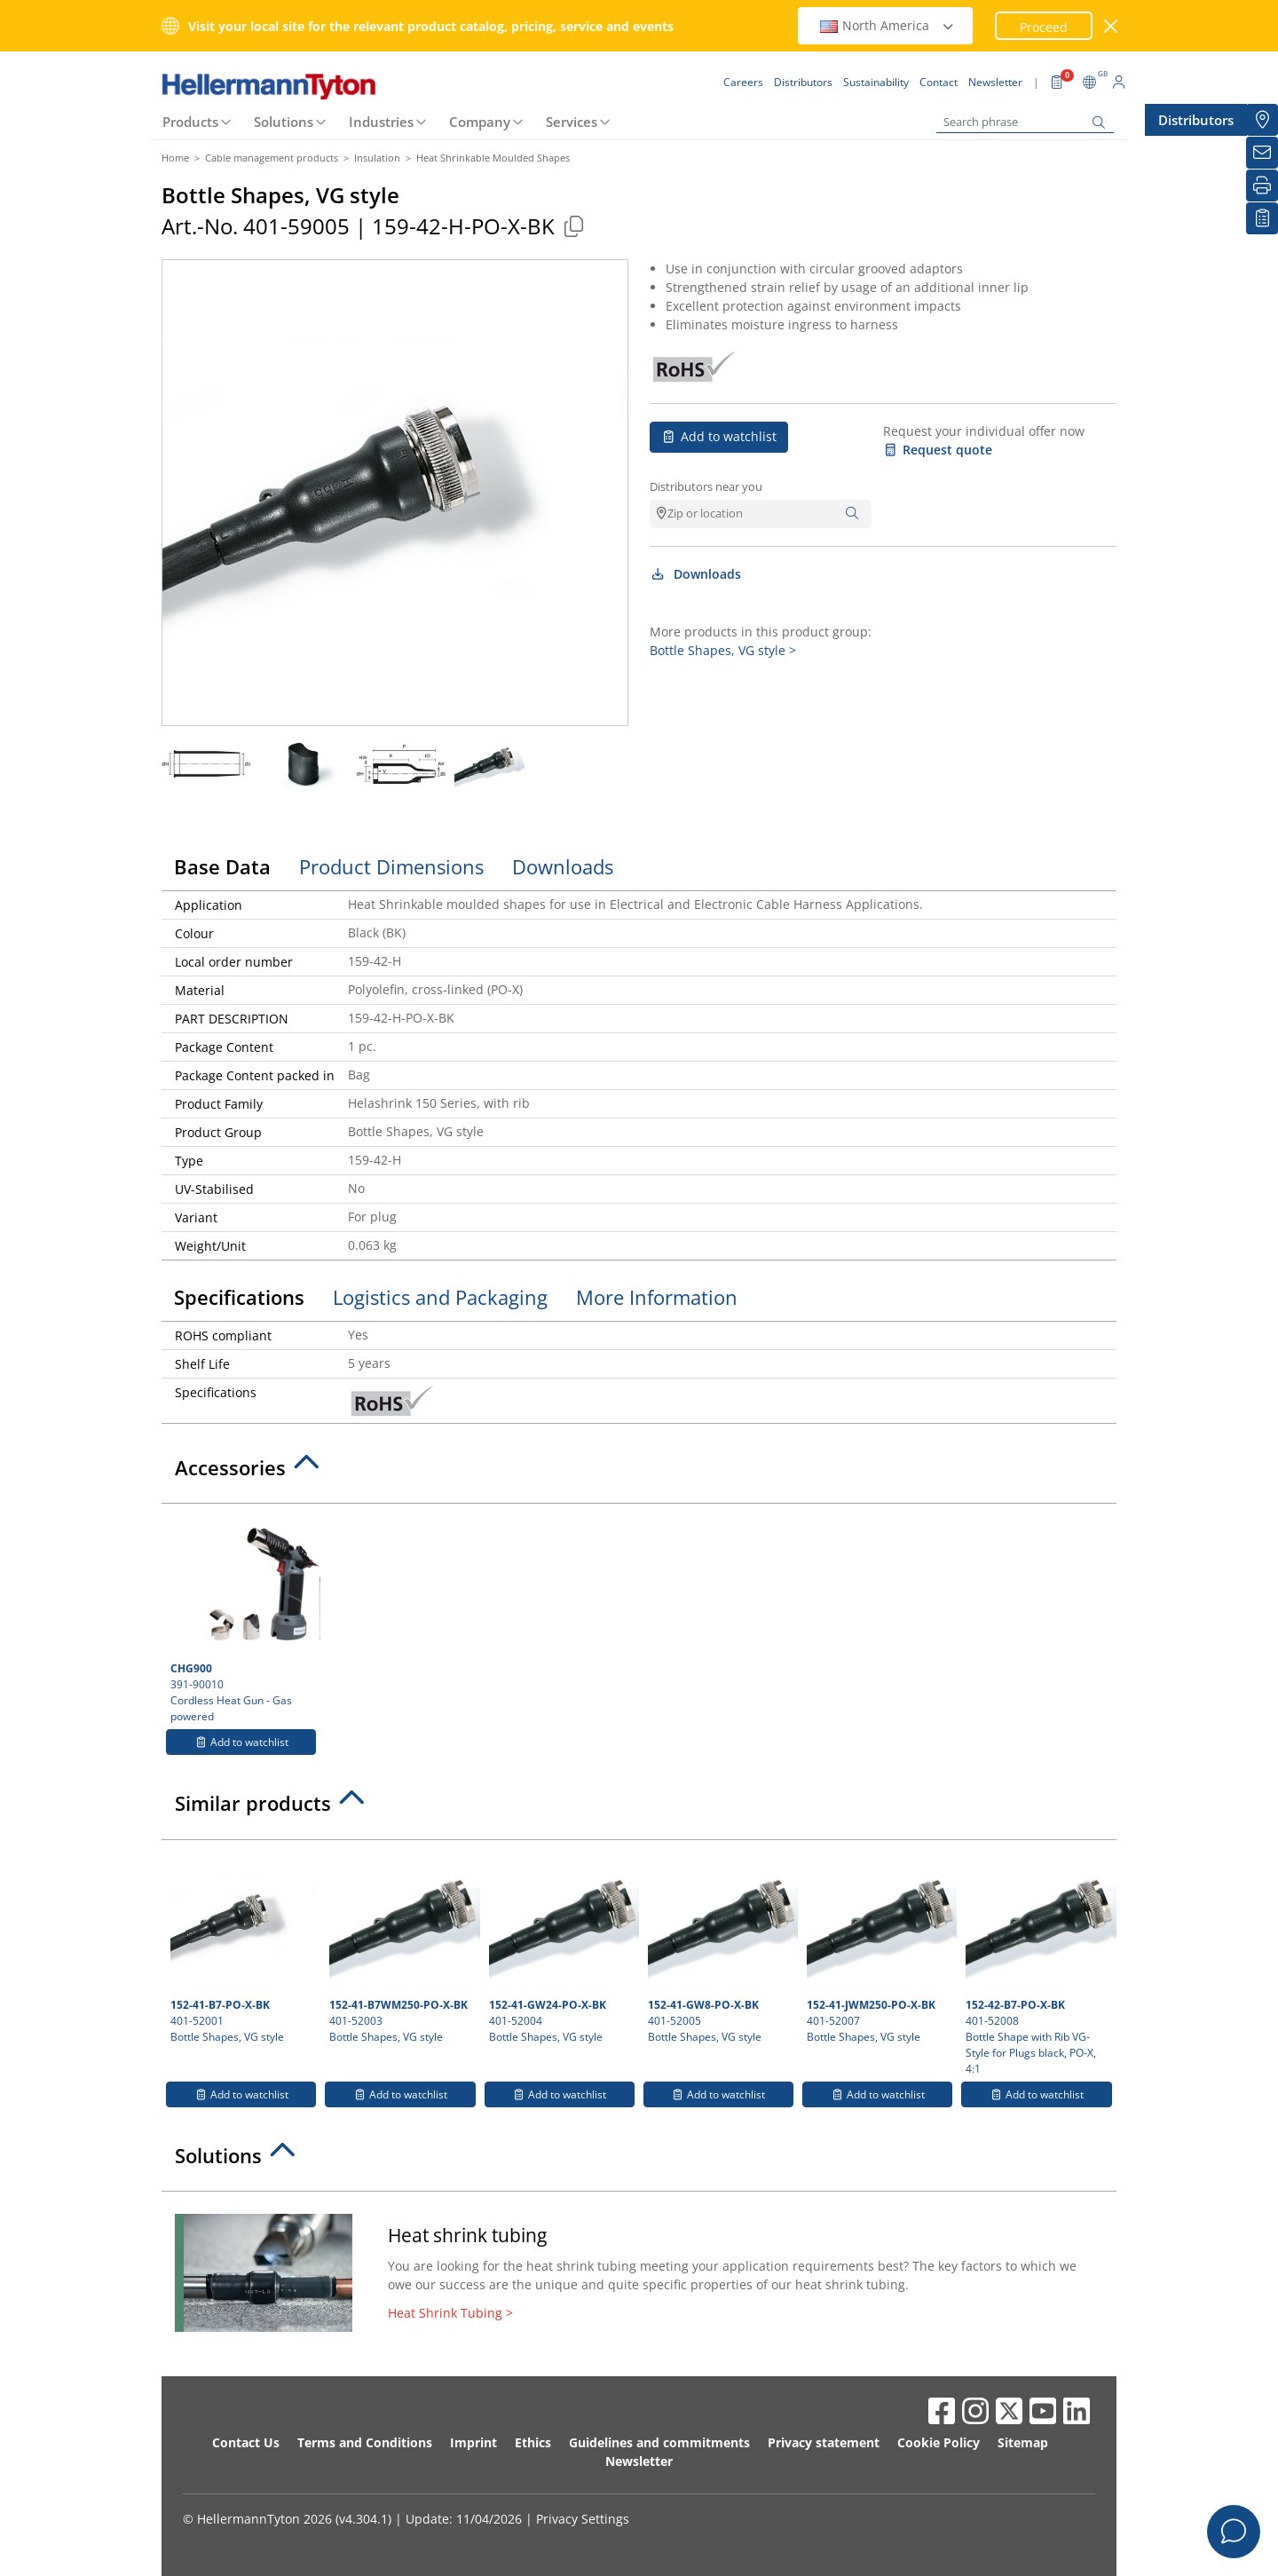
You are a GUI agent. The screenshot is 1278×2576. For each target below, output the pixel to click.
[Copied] (573, 225)
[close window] (1111, 26)
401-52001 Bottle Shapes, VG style (242, 1946)
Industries (381, 121)
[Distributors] (1262, 120)
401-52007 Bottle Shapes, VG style (879, 1946)
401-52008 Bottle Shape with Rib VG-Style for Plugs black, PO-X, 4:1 (1038, 1962)
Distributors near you (706, 486)
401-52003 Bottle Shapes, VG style (402, 1946)
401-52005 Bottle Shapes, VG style (720, 1946)
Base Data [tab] (222, 866)
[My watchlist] (1262, 218)
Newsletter (639, 2461)
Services (571, 121)
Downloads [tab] (562, 866)
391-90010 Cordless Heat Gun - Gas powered (243, 1618)
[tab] (639, 1473)
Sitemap (1023, 2442)
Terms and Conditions (364, 2442)
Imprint (473, 2442)
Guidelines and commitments (659, 2442)
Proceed (1044, 27)
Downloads (695, 573)
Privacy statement (824, 2442)
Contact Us (246, 2442)
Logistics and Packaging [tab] (440, 1297)
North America (887, 25)
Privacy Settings (582, 2518)
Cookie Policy (938, 2442)
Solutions (283, 121)
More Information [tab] (657, 1297)
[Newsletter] (1262, 153)
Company (479, 121)
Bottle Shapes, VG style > (723, 650)
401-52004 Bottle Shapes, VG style (562, 1946)
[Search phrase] (1025, 122)
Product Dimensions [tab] (391, 866)
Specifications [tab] (239, 1297)
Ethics (533, 2442)
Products (190, 121)
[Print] (1262, 185)
